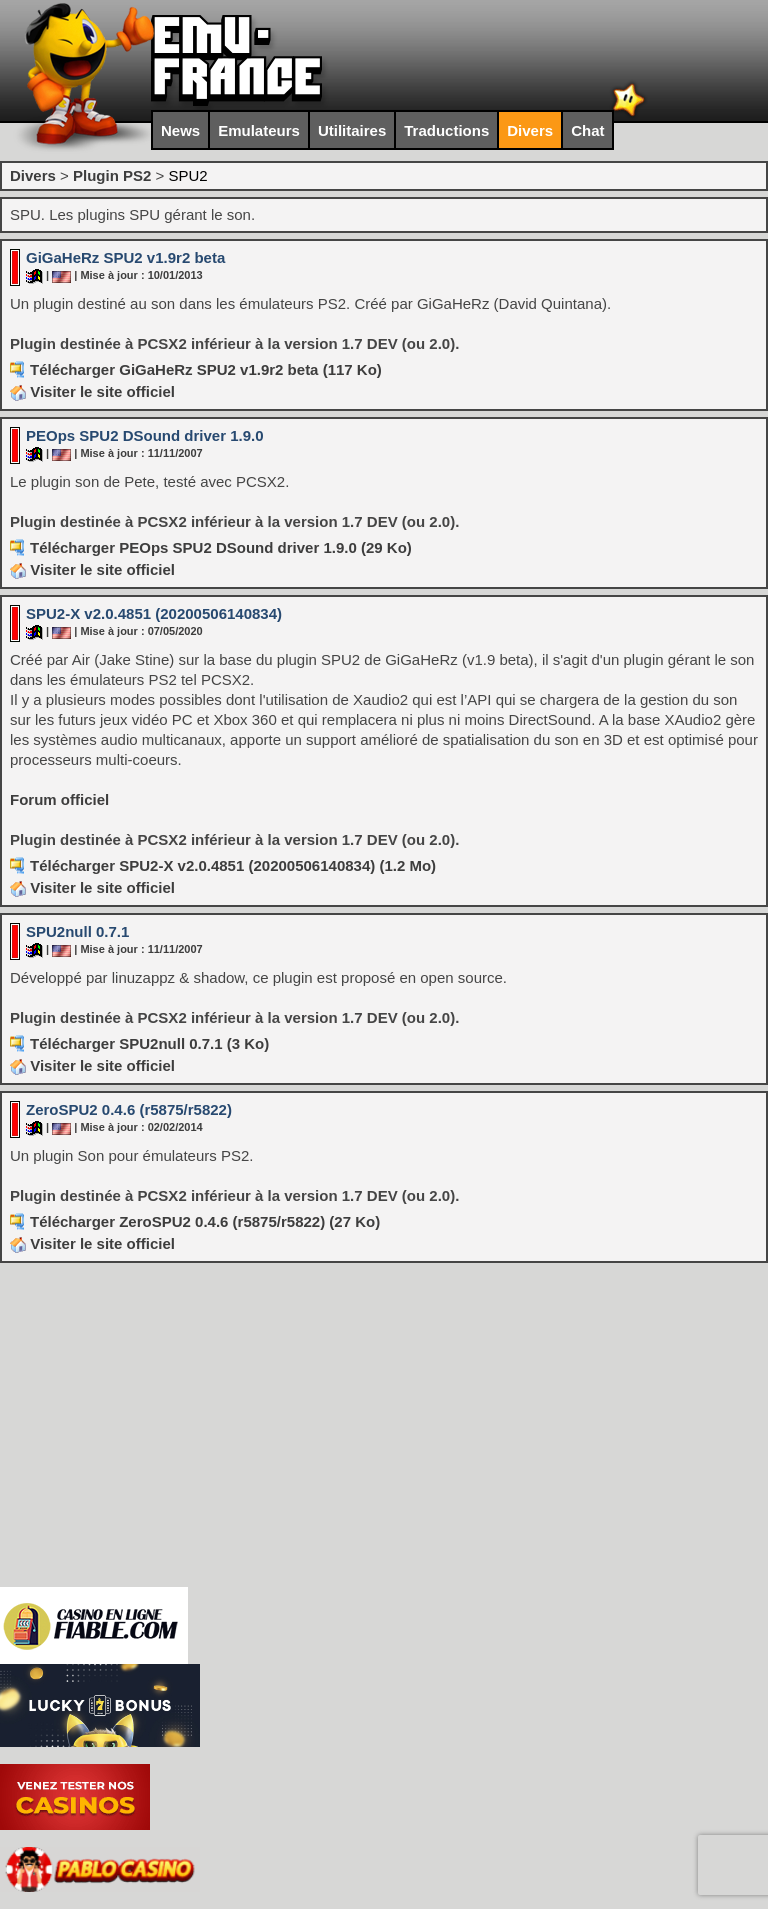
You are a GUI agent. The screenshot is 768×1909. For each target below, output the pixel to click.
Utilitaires (352, 130)
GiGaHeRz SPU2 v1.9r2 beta (125, 257)
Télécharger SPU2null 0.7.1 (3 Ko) (149, 1043)
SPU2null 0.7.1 (77, 931)
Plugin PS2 (112, 175)
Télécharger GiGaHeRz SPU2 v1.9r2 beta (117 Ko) (206, 369)
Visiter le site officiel (92, 391)
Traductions (446, 130)
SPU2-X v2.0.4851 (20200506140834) (154, 613)
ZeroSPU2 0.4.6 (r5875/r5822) (129, 1109)
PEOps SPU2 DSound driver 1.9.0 (145, 435)
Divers (530, 130)
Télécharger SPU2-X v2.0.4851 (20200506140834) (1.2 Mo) (233, 865)
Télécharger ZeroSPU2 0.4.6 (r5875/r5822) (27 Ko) (205, 1221)
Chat (587, 130)
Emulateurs (259, 130)
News (180, 130)
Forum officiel (59, 799)
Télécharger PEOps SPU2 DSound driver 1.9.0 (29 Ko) (221, 547)
